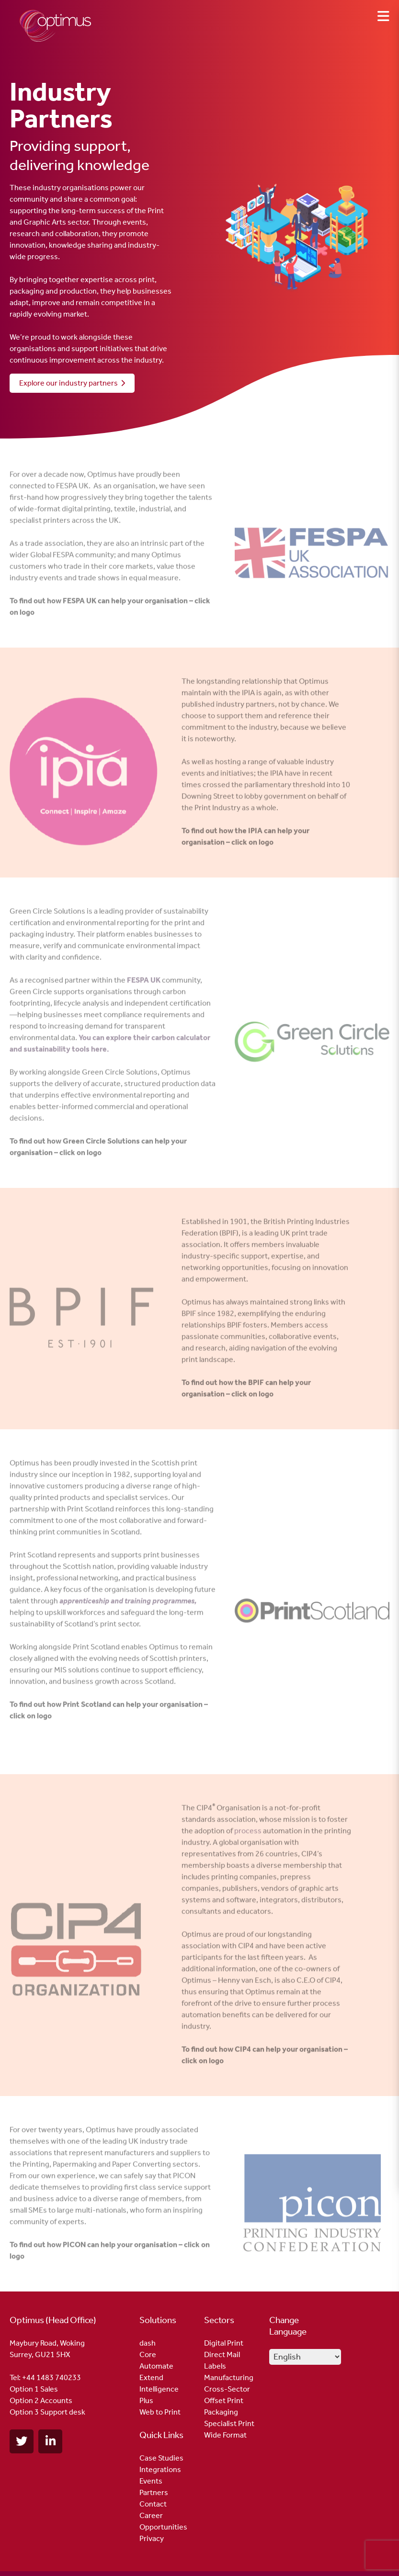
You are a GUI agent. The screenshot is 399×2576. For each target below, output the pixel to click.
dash (147, 2343)
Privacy (151, 2538)
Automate (156, 2366)
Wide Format (225, 2434)
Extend (151, 2377)
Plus (146, 2400)
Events (150, 2480)
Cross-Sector (227, 2389)
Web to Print (160, 2411)
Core (147, 2354)
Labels (215, 2366)
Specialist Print (229, 2423)
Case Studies (161, 2457)
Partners (153, 2492)
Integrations (160, 2469)
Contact (153, 2503)
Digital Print (223, 2343)
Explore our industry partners (72, 383)
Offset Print (223, 2400)
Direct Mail (222, 2354)
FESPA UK (143, 984)
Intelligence (159, 2389)
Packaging (221, 2411)
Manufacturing (228, 2377)
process (248, 1834)
